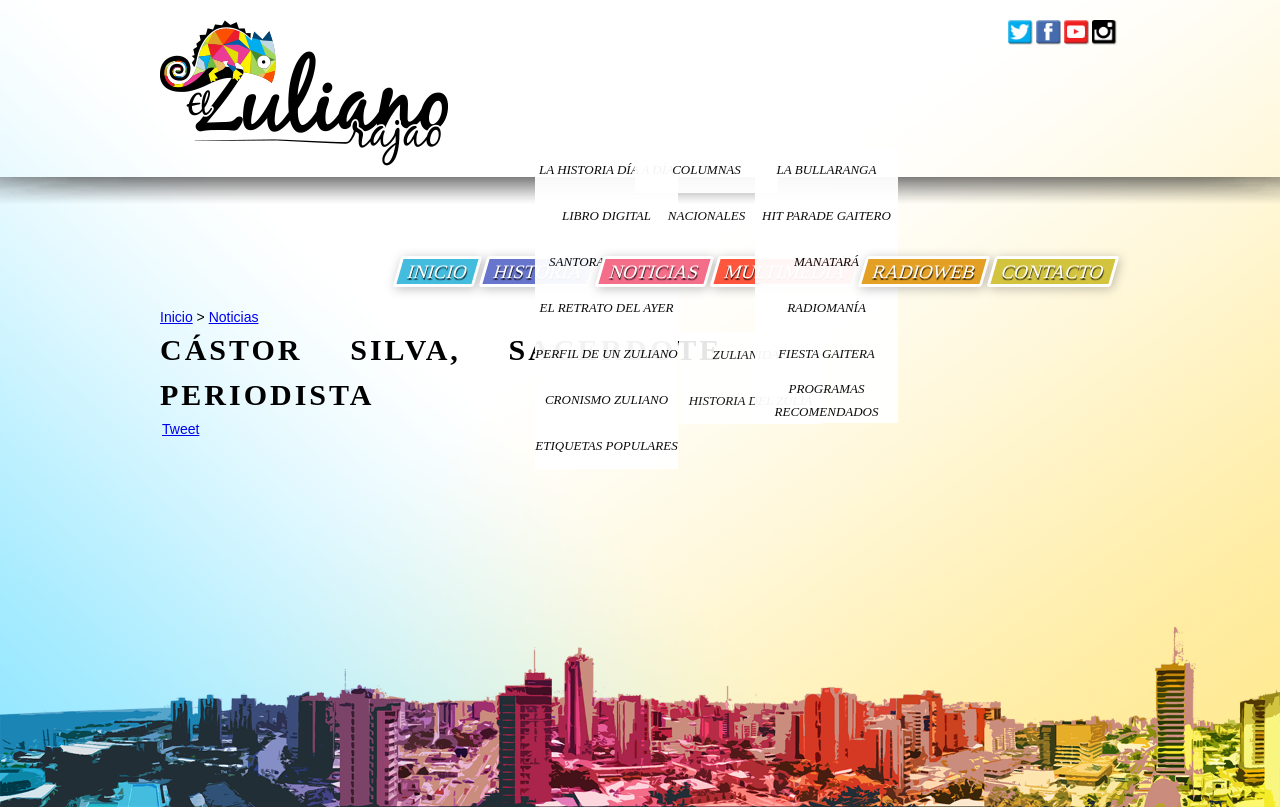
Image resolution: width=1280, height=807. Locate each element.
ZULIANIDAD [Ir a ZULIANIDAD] (751, 354)
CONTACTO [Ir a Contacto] (1053, 271)
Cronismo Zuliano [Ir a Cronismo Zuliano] (606, 399)
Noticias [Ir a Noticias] (234, 317)
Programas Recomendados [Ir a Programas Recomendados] (827, 400)
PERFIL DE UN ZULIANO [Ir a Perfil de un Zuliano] (606, 353)
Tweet (180, 429)
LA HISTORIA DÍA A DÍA (606, 169)
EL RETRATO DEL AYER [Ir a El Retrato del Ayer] (606, 307)
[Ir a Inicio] (304, 108)
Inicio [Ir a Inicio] (176, 317)
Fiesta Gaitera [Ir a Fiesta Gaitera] (826, 353)
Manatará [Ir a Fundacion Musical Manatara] (826, 261)
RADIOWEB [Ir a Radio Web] (924, 271)
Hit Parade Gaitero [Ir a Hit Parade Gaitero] (826, 215)
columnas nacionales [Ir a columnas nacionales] (706, 177)
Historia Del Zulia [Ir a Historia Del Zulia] (751, 400)
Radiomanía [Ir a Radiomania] (826, 307)
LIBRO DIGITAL (606, 215)
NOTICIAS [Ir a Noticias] (654, 271)
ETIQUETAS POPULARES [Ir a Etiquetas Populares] (606, 445)
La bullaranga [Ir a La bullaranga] (827, 169)
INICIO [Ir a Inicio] (437, 271)
